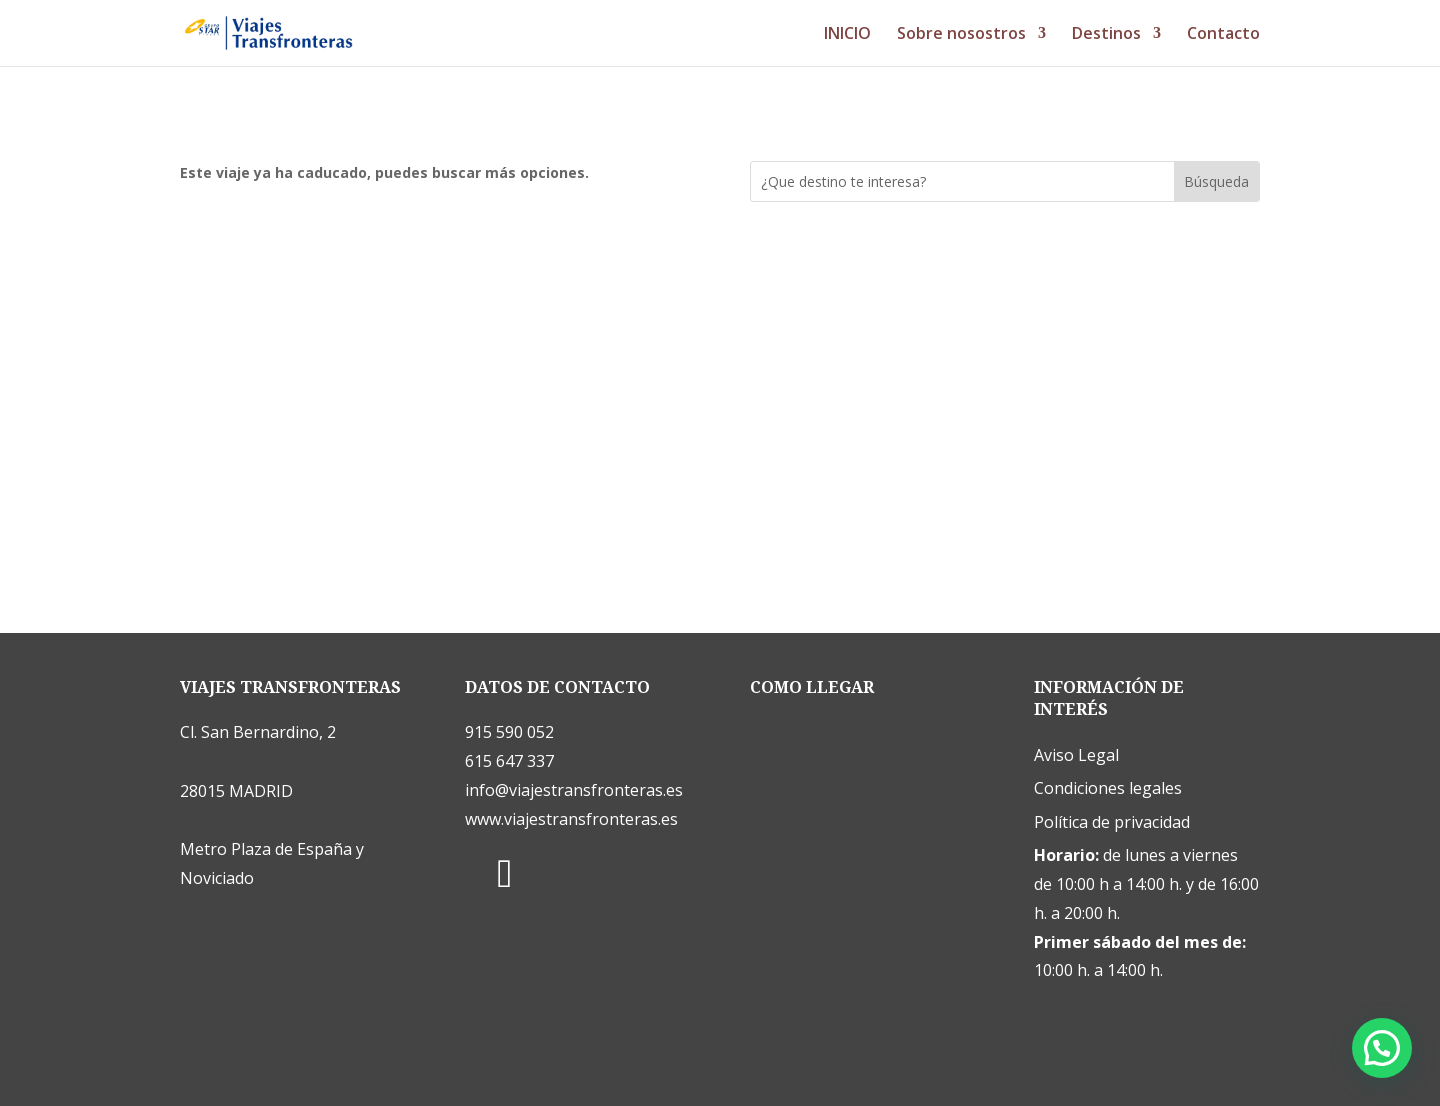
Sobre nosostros (961, 35)
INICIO (847, 35)
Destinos (1106, 35)
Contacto (1223, 35)
